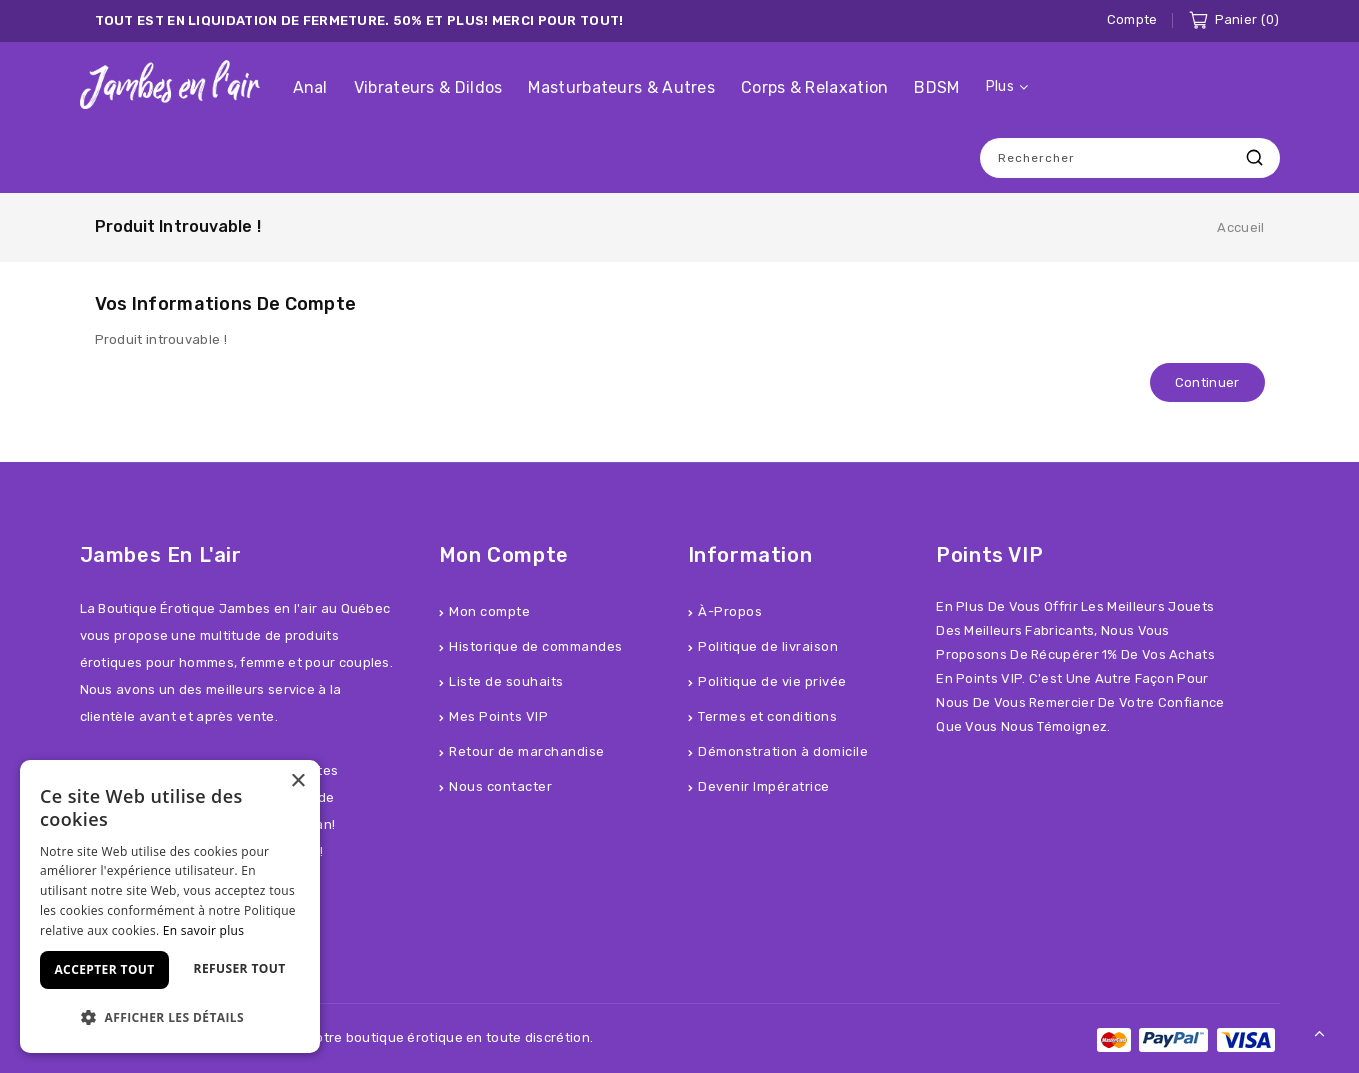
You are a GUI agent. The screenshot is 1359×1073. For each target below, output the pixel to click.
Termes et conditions (767, 716)
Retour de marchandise (527, 751)
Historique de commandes (536, 646)
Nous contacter (500, 786)
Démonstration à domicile (783, 751)
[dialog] (170, 906)
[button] (170, 1017)
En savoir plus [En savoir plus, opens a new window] (203, 930)
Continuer (1207, 382)
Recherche (1255, 157)
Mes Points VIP (498, 716)
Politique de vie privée (772, 681)
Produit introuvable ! (178, 226)
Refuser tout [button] (240, 968)
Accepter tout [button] (104, 969)
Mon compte (489, 611)
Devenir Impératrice (764, 786)
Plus (1000, 86)
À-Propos (730, 611)
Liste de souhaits (506, 681)
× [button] (297, 781)
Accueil (1240, 227)
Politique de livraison (768, 646)
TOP (1320, 1034)
